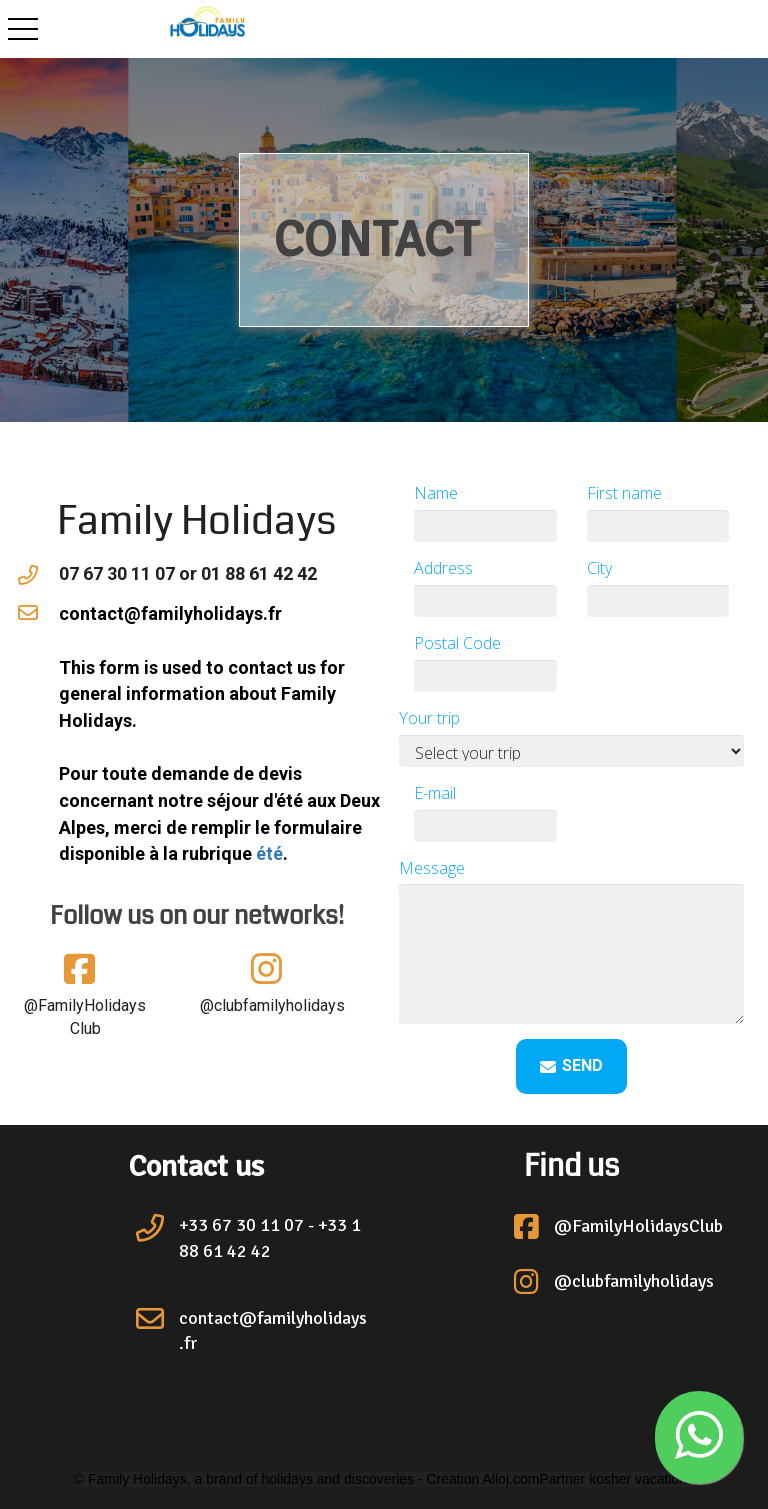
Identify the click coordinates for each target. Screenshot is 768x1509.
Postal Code (457, 643)
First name (624, 493)
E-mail (435, 793)
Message (432, 868)
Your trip (429, 718)
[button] (699, 1437)
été (269, 853)
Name (436, 493)
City (599, 568)
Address (443, 568)
